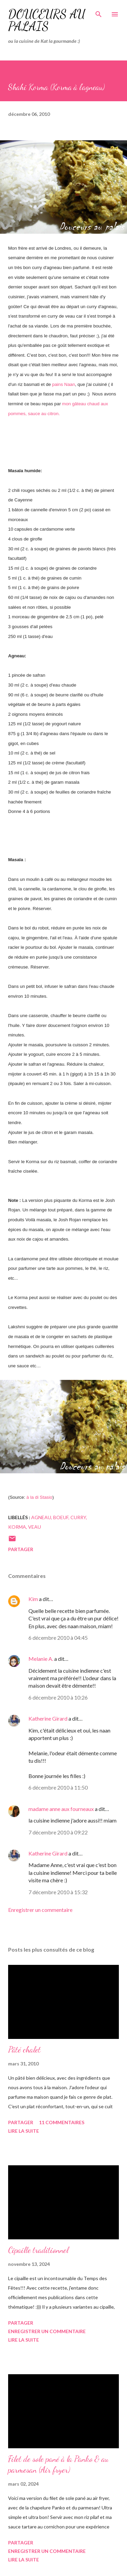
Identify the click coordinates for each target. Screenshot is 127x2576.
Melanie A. (40, 1658)
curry (78, 1517)
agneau (41, 1517)
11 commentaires (61, 2122)
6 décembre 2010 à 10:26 (58, 1697)
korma (17, 1527)
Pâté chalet (24, 2050)
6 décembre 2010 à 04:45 (58, 1637)
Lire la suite (23, 2131)
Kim (33, 1599)
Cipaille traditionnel (38, 2250)
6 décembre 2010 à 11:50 (58, 1787)
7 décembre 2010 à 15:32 (58, 1892)
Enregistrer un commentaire (40, 1909)
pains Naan (63, 384)
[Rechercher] (98, 12)
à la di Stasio (39, 1497)
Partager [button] (20, 1549)
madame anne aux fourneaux (61, 1809)
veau (34, 1527)
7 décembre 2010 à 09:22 (58, 1832)
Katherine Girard (47, 1718)
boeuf (60, 1517)
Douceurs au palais (46, 20)
